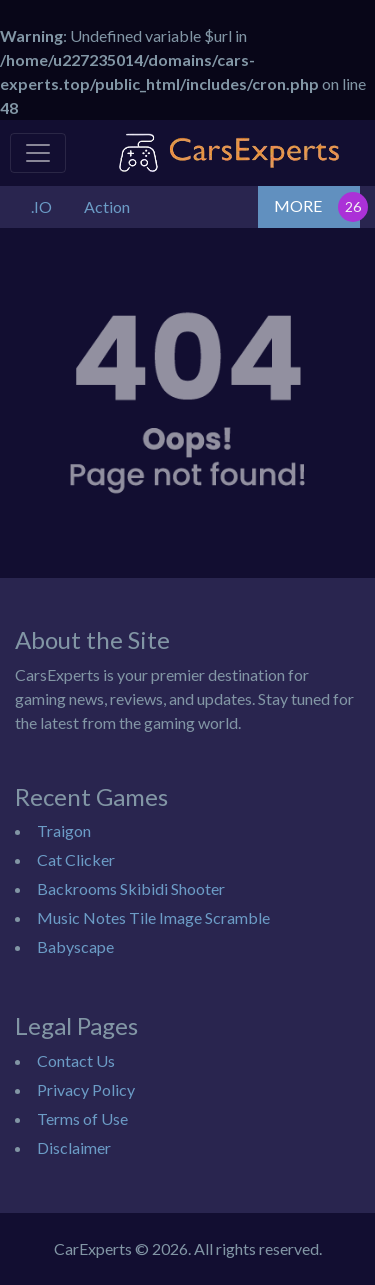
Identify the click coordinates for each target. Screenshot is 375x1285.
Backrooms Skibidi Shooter (131, 888)
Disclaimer (74, 1147)
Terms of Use (82, 1118)
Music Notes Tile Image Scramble (153, 917)
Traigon (64, 830)
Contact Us (76, 1060)
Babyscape (75, 946)
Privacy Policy (86, 1089)
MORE (298, 205)
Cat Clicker (76, 859)
